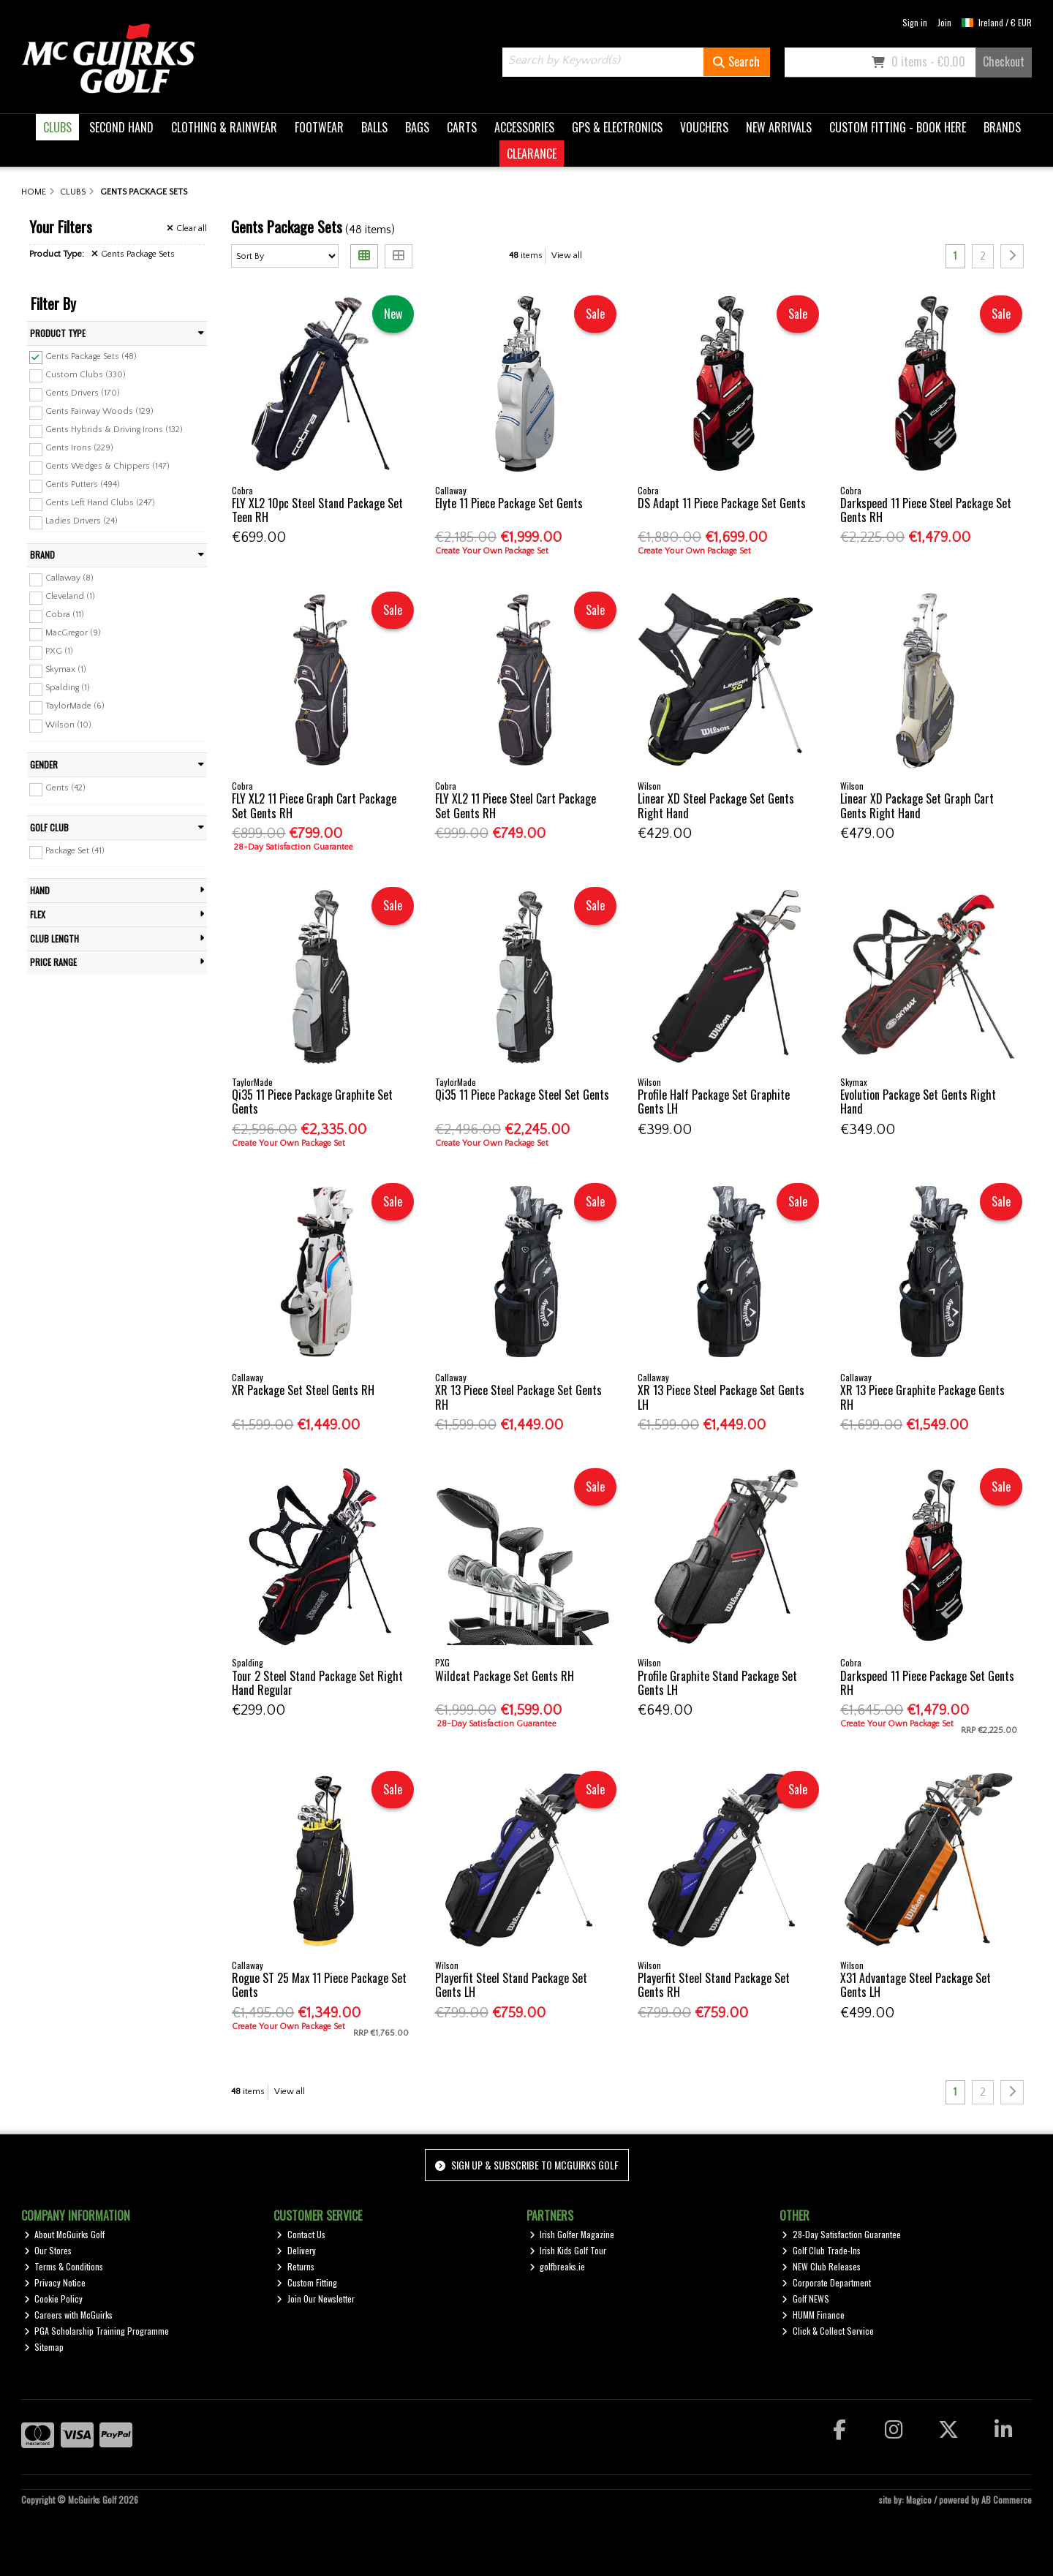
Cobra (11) (64, 614)
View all (566, 255)
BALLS (374, 127)
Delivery (296, 2250)
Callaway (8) (69, 578)
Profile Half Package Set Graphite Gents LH (714, 1101)
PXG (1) (59, 651)
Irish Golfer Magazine (572, 2234)
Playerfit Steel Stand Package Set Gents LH (511, 1985)
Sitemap (44, 2347)
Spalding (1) (67, 687)
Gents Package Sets (133, 254)
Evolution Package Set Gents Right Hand (918, 1101)
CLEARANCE (531, 153)
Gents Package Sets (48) (91, 355)
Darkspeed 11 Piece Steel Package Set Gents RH (925, 510)
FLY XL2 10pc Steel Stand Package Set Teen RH (317, 510)
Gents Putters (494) (82, 484)
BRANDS (1002, 127)
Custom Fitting (306, 2282)
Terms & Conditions (64, 2266)
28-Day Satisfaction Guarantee (841, 2234)
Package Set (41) (75, 850)
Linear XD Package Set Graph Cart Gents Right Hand (917, 805)
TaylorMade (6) (75, 706)
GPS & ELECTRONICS (617, 127)
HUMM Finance (813, 2314)
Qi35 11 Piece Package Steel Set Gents (522, 1094)
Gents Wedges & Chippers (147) (107, 466)
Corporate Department (826, 2282)
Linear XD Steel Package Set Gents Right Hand (716, 805)
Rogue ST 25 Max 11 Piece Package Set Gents (319, 1985)
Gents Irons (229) (79, 448)
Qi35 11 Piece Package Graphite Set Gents (312, 1101)
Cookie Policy (53, 2298)
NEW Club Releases (821, 2266)
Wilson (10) (68, 724)
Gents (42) (65, 788)
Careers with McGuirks (68, 2314)
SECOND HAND (121, 127)
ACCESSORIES (524, 127)
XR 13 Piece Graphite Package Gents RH (922, 1397)
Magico (919, 2499)
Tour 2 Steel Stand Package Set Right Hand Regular (317, 1683)
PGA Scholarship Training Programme (97, 2330)
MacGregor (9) (73, 633)
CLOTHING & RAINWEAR (224, 127)
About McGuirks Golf (64, 2234)
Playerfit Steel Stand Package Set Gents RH (714, 1985)
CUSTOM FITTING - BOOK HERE (897, 127)
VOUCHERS (704, 127)
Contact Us (300, 2234)
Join (944, 22)
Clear (187, 228)
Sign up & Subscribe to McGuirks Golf (526, 2164)
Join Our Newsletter (315, 2298)
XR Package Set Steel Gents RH (303, 1390)
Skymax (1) (65, 669)
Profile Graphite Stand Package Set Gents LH (717, 1683)
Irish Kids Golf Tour (568, 2250)
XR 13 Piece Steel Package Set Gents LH (721, 1397)
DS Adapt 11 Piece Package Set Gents (722, 503)
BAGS (417, 127)
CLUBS (57, 127)
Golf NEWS (805, 2298)
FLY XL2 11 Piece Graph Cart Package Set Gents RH (314, 805)
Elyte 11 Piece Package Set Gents (509, 503)
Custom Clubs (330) (85, 374)
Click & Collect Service (828, 2330)
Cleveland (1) (70, 596)
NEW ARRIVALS (779, 127)
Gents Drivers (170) (82, 393)
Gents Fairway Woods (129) (99, 411)
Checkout (1003, 61)
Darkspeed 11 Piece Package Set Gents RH (927, 1683)
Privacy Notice (55, 2282)
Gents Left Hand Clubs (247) (100, 502)
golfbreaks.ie (557, 2266)
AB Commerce (1006, 2499)
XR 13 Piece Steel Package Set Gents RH (518, 1397)
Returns (295, 2266)
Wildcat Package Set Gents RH (504, 1676)
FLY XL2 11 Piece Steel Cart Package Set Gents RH (515, 805)
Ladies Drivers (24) (81, 521)
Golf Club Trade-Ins (821, 2250)
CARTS (462, 127)
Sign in (914, 22)
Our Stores (48, 2250)
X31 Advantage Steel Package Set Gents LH (915, 1985)
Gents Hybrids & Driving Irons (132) (114, 429)
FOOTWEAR (319, 127)
